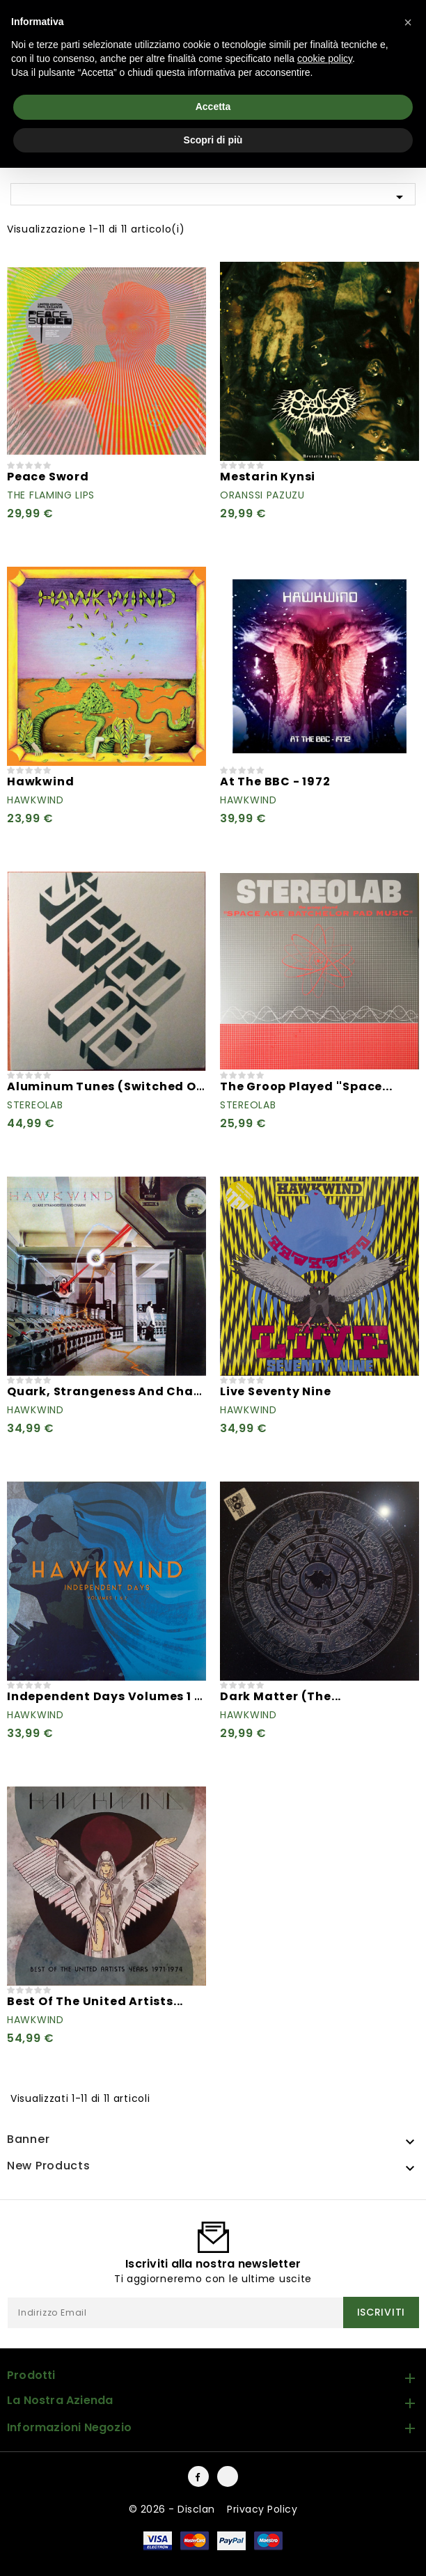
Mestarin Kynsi (267, 477)
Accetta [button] (213, 106)
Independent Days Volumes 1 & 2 (110, 1696)
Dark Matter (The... (280, 1696)
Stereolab (35, 1105)
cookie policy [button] (324, 58)
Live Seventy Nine (275, 1391)
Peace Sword (48, 477)
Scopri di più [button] (213, 140)
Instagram (227, 2476)
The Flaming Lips (51, 495)
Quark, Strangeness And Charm (109, 1391)
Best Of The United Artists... (95, 2001)
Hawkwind (40, 781)
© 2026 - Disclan (174, 2509)
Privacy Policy (262, 2509)
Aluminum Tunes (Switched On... (110, 1086)
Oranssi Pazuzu (262, 495)
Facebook (198, 2476)
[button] (408, 22)
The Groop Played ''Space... (306, 1086)
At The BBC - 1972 (275, 781)
